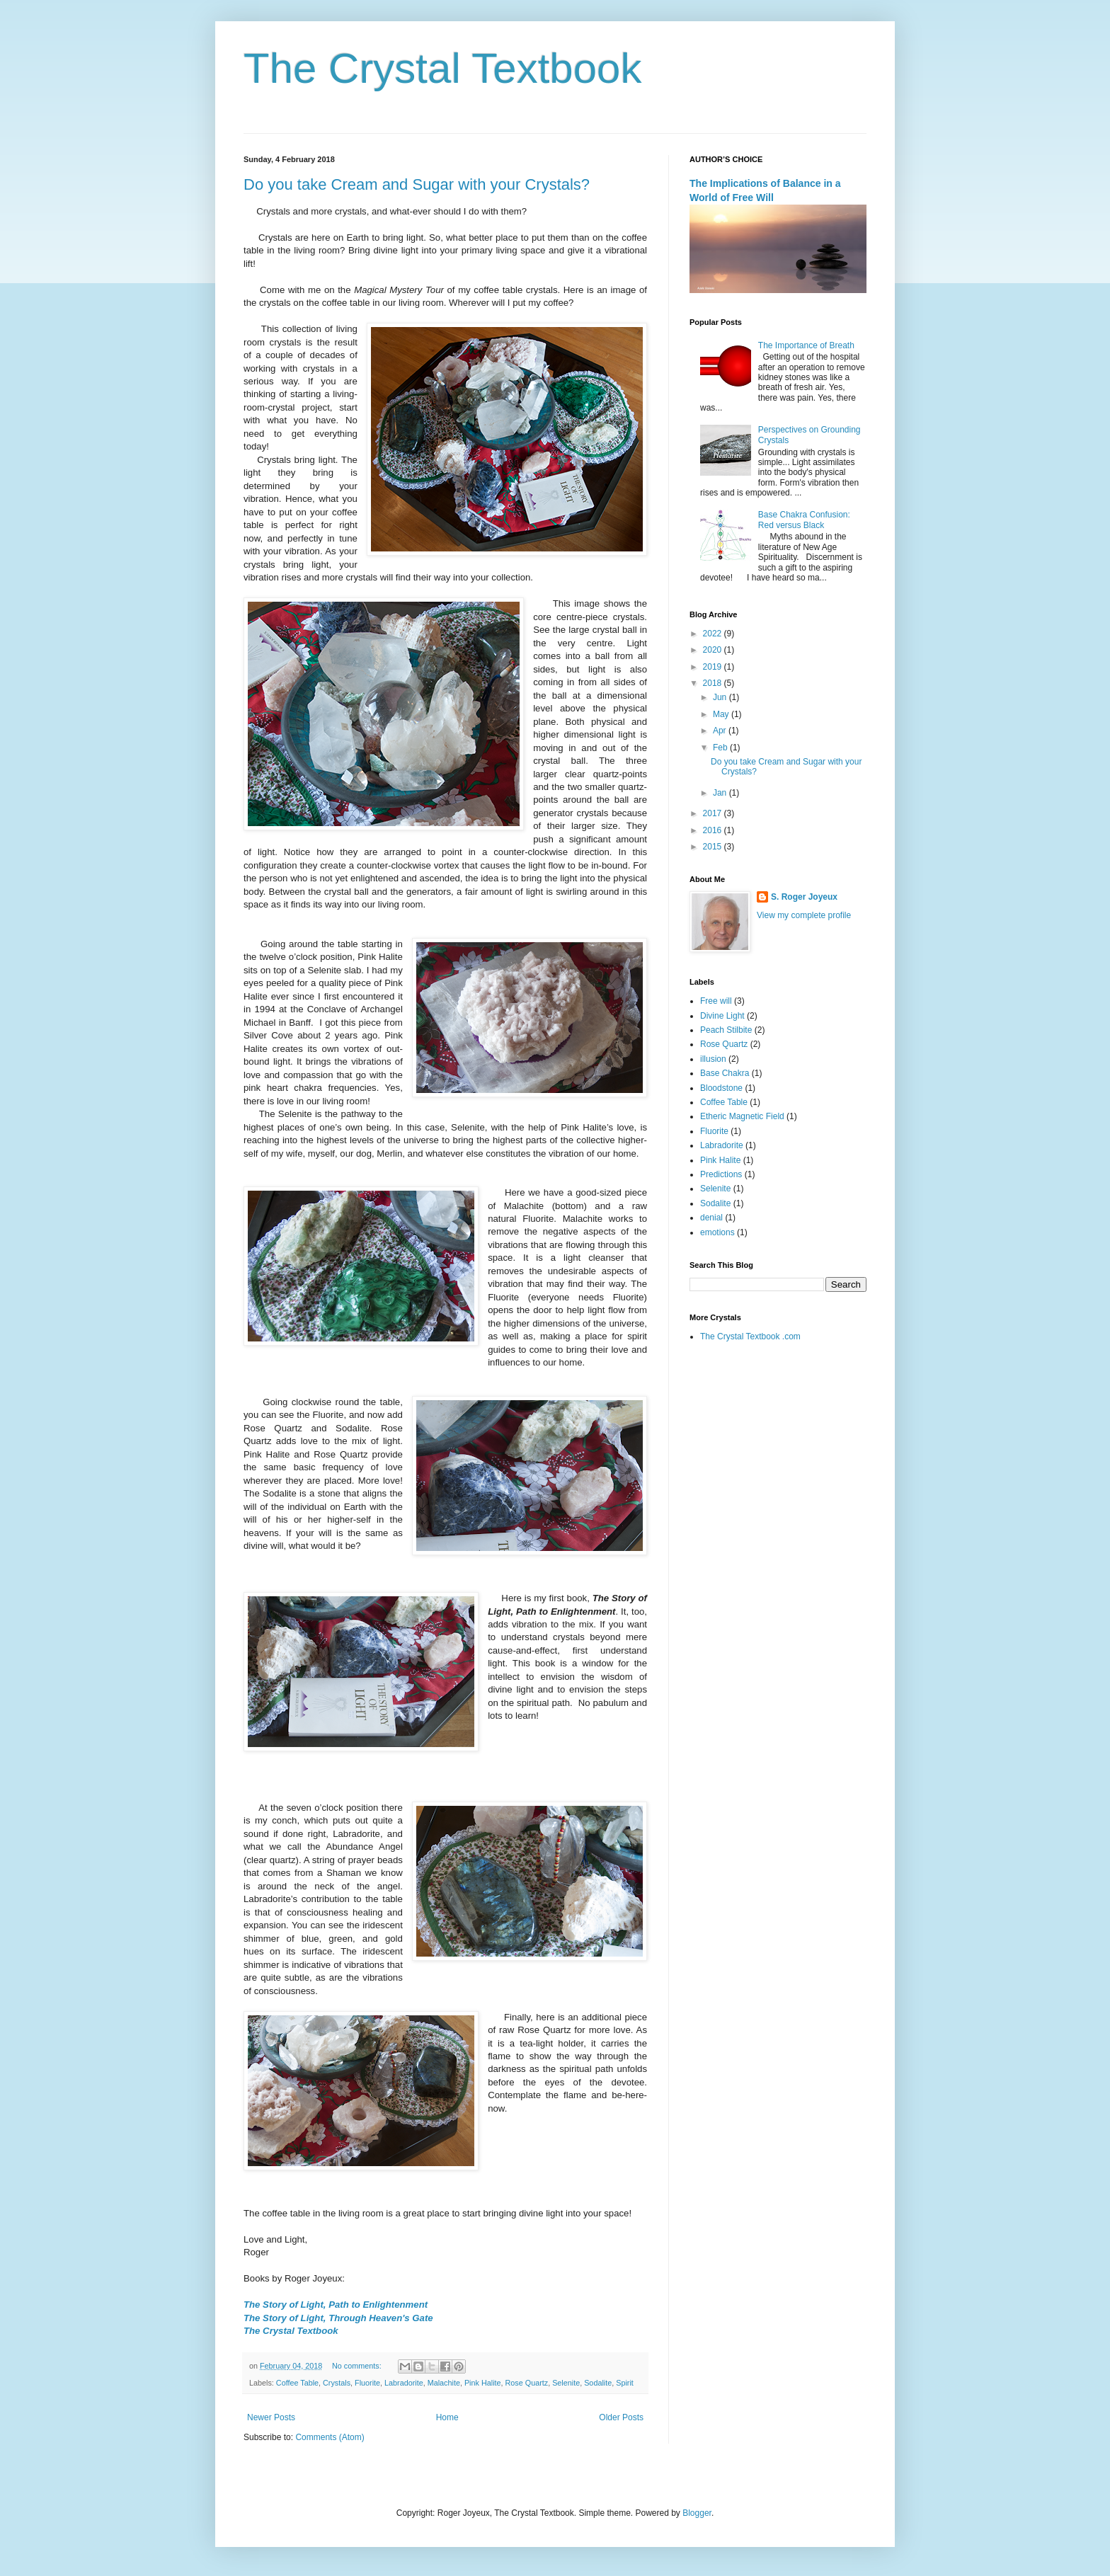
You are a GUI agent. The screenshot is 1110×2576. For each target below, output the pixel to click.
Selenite (566, 2382)
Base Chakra (724, 1073)
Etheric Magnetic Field (742, 1116)
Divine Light (722, 1016)
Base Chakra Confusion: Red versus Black (804, 519)
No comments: (358, 2366)
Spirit (625, 2382)
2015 (713, 847)
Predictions (721, 1174)
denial (711, 1218)
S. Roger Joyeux (804, 897)
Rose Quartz (527, 2382)
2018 (713, 683)
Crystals (336, 2382)
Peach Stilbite (726, 1030)
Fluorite (367, 2382)
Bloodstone (721, 1088)
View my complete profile (804, 915)
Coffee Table (297, 2382)
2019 (713, 667)
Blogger (696, 2513)
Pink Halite (482, 2382)
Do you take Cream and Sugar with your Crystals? (417, 184)
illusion (713, 1059)
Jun (721, 697)
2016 (713, 830)
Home (447, 2417)
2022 (713, 634)
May (722, 714)
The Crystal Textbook (442, 68)
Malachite (444, 2382)
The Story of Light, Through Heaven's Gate (338, 2318)
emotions (717, 1232)
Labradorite (403, 2382)
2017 (713, 813)
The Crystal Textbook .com (750, 1336)
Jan (721, 793)
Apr (720, 730)
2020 (713, 650)
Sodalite (598, 2382)
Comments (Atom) (329, 2437)
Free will (716, 1001)
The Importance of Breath (806, 345)
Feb (721, 747)
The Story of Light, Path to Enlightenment (336, 2304)
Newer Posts (271, 2417)
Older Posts (621, 2417)
